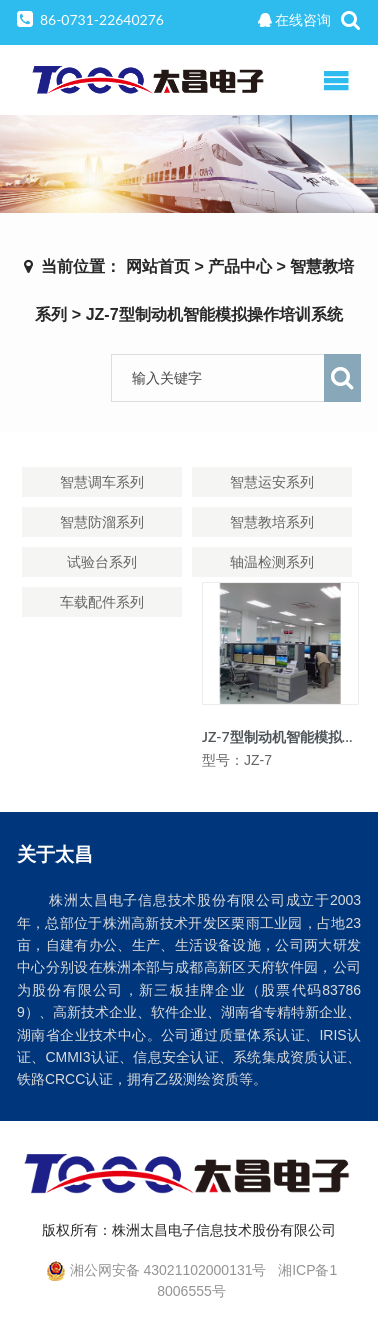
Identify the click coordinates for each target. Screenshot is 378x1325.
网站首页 (158, 266)
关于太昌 (55, 853)
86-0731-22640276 (102, 19)
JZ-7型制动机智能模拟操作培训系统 (214, 314)
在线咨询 (295, 19)
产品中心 (240, 266)
